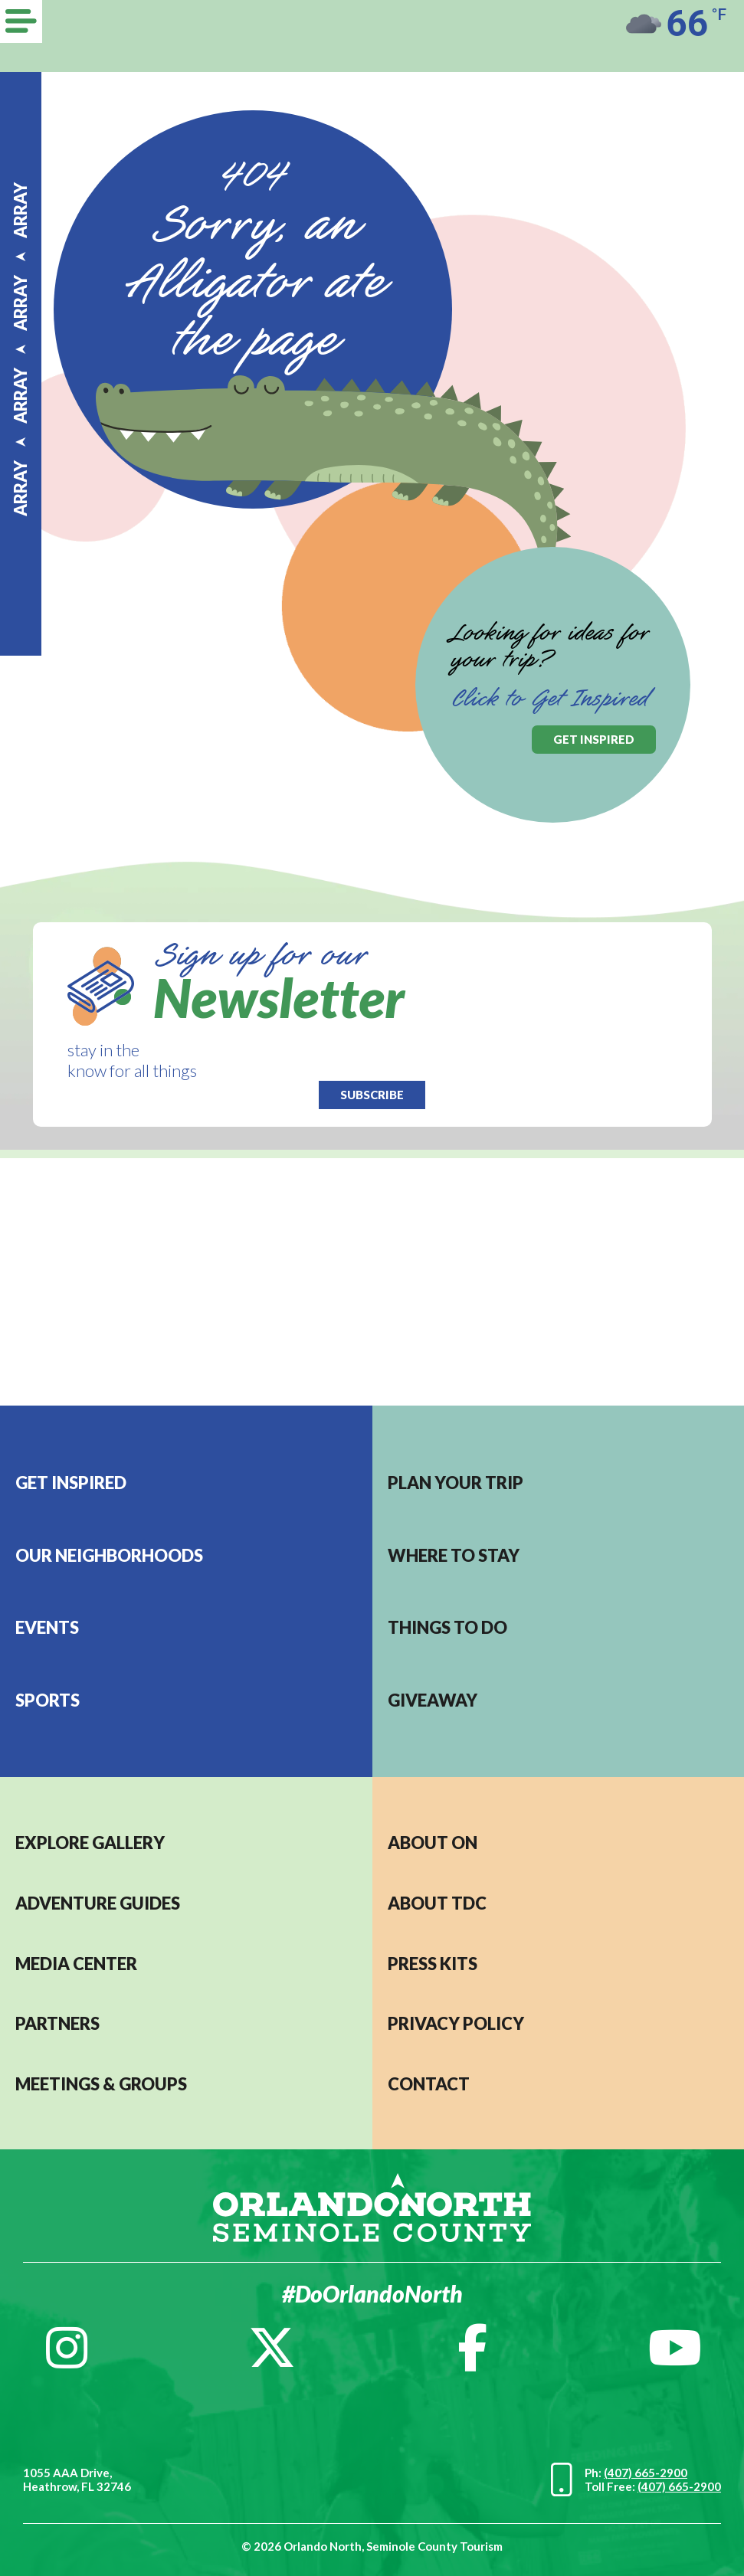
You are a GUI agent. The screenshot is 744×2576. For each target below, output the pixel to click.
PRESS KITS (432, 1963)
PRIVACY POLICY (456, 2023)
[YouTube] (675, 2347)
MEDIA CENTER (76, 1963)
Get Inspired (70, 1482)
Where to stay (453, 1555)
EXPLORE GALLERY (90, 1842)
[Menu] (21, 21)
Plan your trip (455, 1482)
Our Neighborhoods (109, 1555)
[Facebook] (472, 2347)
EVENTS (47, 1627)
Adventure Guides (97, 1903)
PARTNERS (57, 2023)
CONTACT (429, 2084)
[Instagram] (66, 2347)
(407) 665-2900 (645, 2472)
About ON (432, 1842)
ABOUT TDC (437, 1903)
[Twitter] (272, 2347)
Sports (47, 1700)
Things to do (447, 1627)
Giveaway (432, 1700)
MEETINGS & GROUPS (101, 2084)
